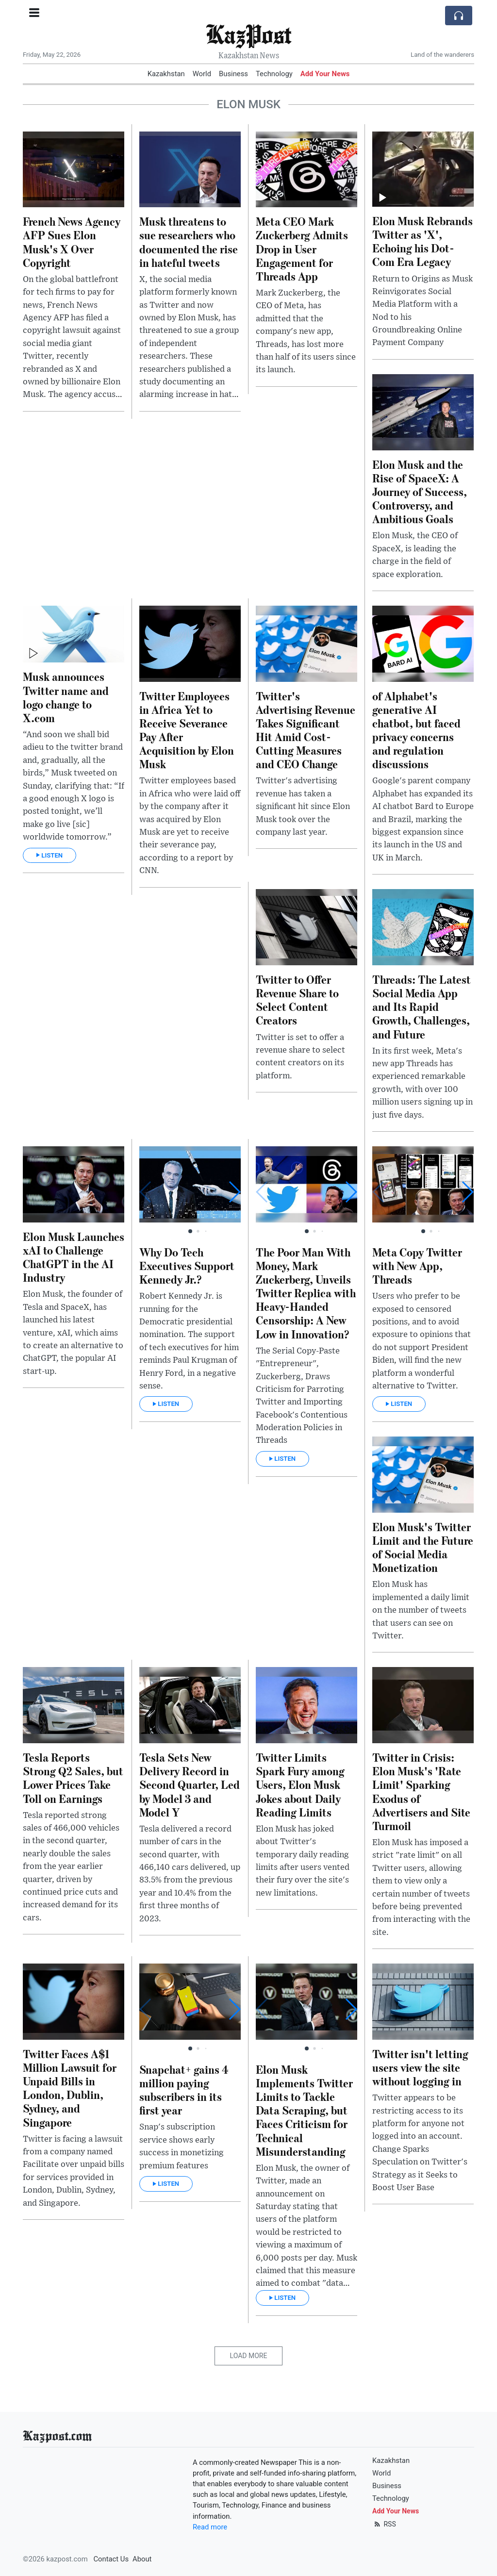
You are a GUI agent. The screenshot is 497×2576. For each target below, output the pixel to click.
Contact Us (111, 2559)
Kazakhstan (166, 73)
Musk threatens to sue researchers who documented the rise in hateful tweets (188, 241)
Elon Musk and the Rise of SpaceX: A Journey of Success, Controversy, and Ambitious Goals (419, 492)
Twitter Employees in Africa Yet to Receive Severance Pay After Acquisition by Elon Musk (186, 730)
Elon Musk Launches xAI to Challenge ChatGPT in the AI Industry (73, 1257)
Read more (210, 2527)
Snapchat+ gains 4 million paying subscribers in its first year (184, 2089)
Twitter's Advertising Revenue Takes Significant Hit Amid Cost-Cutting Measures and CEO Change (305, 730)
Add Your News (325, 73)
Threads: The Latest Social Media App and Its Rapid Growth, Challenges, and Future (421, 1006)
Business (233, 73)
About (142, 2559)
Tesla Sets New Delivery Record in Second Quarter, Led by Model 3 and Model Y (189, 1784)
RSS (384, 2524)
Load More (248, 2356)
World (202, 73)
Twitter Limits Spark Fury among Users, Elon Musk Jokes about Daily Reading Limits (300, 1784)
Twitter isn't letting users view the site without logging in (420, 2067)
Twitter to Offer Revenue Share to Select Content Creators (297, 999)
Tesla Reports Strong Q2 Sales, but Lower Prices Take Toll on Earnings (73, 1777)
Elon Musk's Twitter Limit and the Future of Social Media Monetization (422, 1547)
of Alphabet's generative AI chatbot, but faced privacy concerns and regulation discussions (416, 730)
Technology (274, 73)
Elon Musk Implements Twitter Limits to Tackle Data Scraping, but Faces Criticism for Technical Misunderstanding (304, 2110)
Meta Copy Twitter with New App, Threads (417, 1265)
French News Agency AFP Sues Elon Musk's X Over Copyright (71, 241)
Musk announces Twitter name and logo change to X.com (66, 697)
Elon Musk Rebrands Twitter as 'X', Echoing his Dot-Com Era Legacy (422, 241)
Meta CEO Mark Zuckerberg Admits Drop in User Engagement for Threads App (302, 248)
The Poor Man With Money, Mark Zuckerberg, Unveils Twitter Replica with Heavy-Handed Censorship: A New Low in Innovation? (306, 1292)
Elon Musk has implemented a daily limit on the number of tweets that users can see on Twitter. (420, 1610)
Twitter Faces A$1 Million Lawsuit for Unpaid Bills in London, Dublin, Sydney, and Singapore (69, 2088)
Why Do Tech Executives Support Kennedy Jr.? (186, 1265)
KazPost (248, 33)
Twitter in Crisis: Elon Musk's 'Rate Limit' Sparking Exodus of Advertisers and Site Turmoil (421, 1791)
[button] (234, 1192)
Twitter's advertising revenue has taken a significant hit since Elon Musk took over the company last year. (303, 806)
